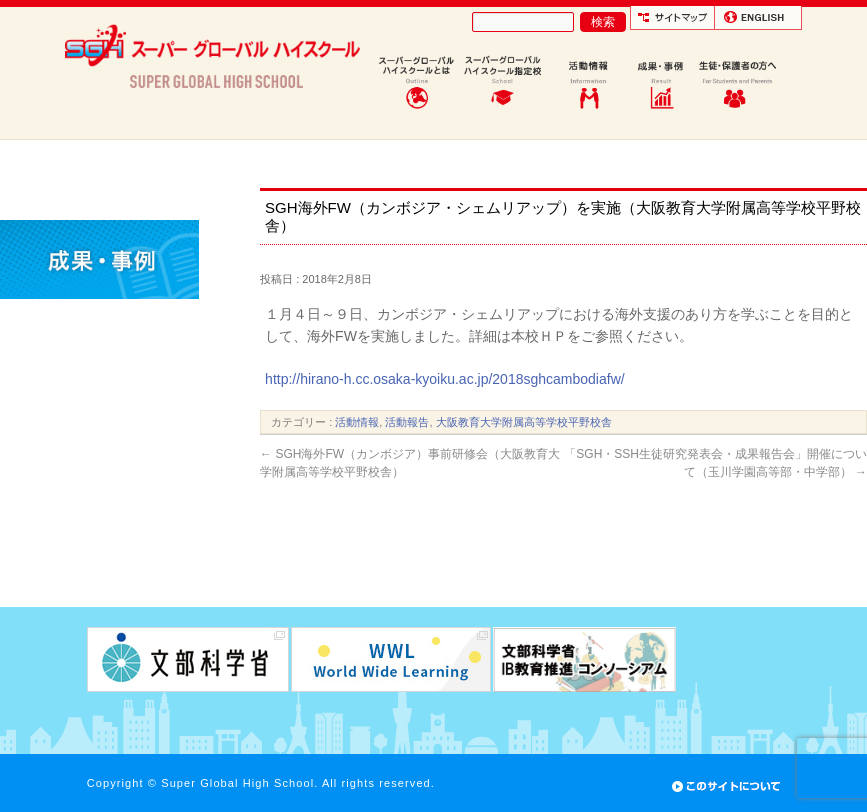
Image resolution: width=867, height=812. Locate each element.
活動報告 (407, 422)
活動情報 (357, 422)
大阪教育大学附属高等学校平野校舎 (524, 422)
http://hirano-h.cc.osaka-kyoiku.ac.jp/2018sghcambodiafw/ (445, 379)
